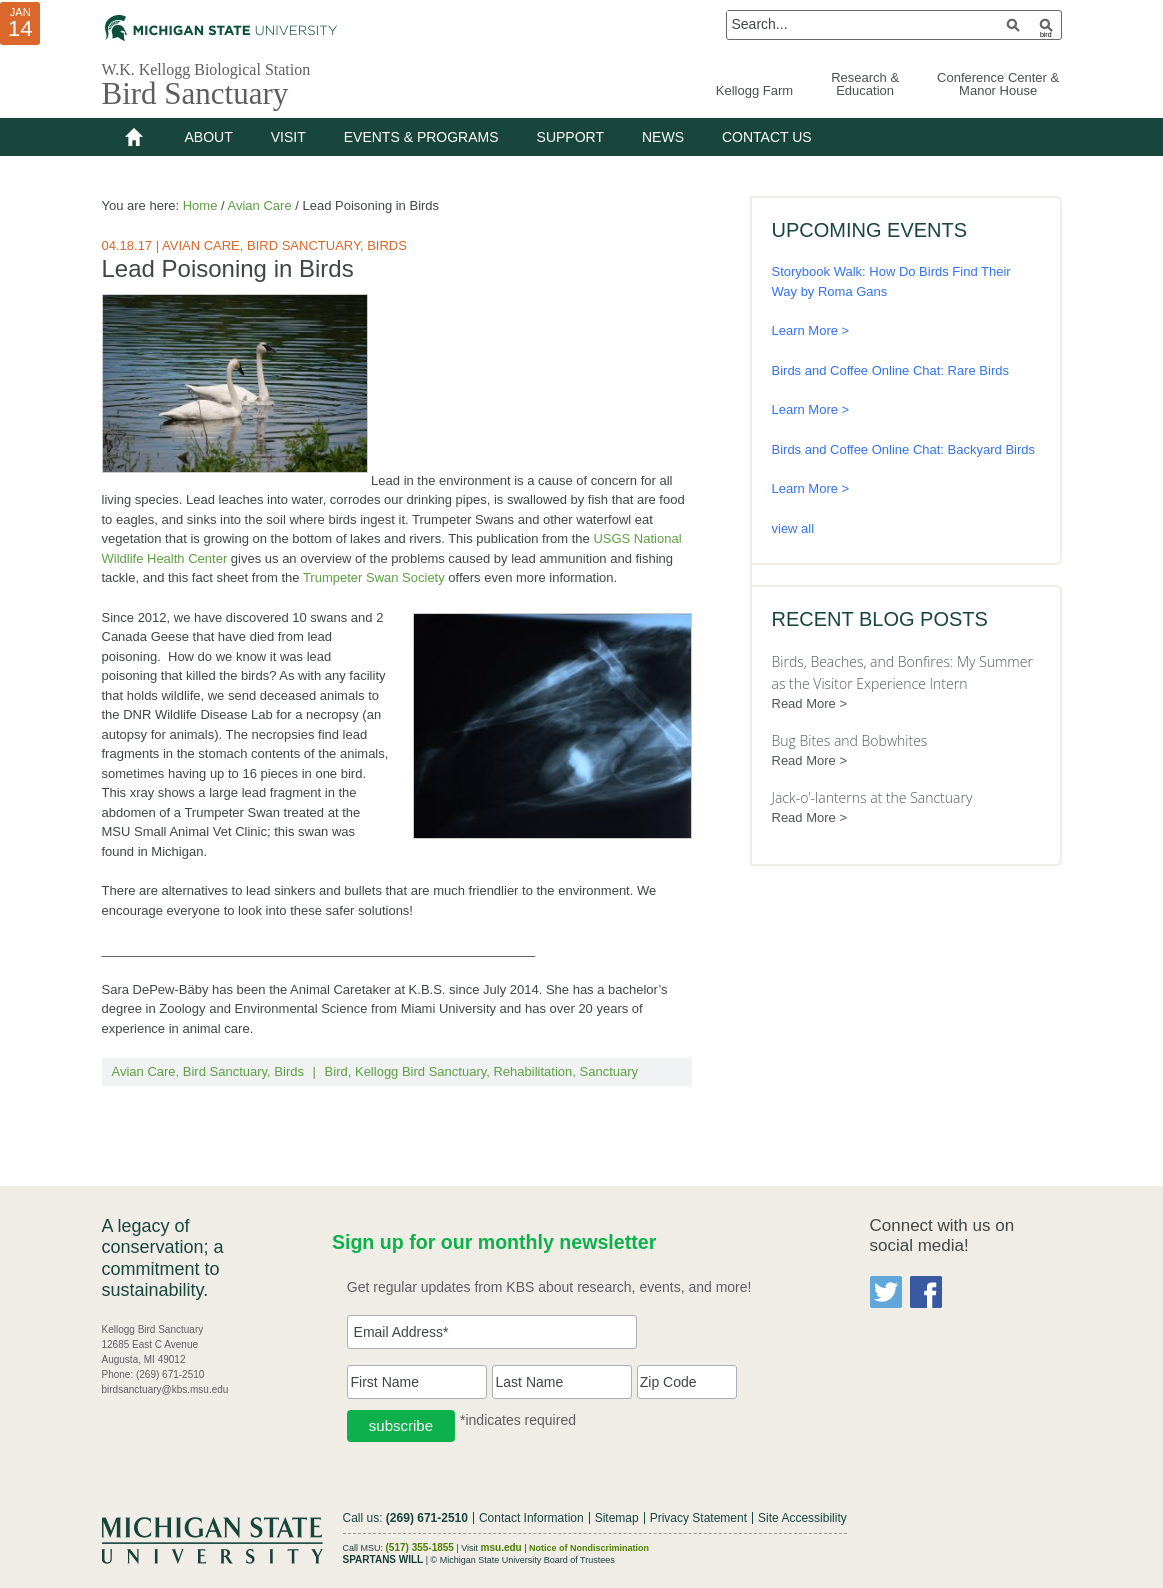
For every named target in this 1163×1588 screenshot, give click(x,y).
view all (793, 528)
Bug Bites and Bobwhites (850, 740)
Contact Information (531, 1518)
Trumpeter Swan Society (374, 577)
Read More (804, 703)
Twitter (886, 1292)
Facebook (926, 1292)
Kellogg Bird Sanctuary (420, 1071)
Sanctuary (609, 1071)
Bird (336, 1071)
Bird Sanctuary (195, 93)
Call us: (405, 1518)
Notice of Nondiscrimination (589, 1547)
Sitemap (617, 1518)
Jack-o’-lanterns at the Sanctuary (872, 797)
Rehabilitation (532, 1071)
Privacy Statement (698, 1518)
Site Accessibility (802, 1518)
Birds (387, 245)
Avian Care (201, 245)
